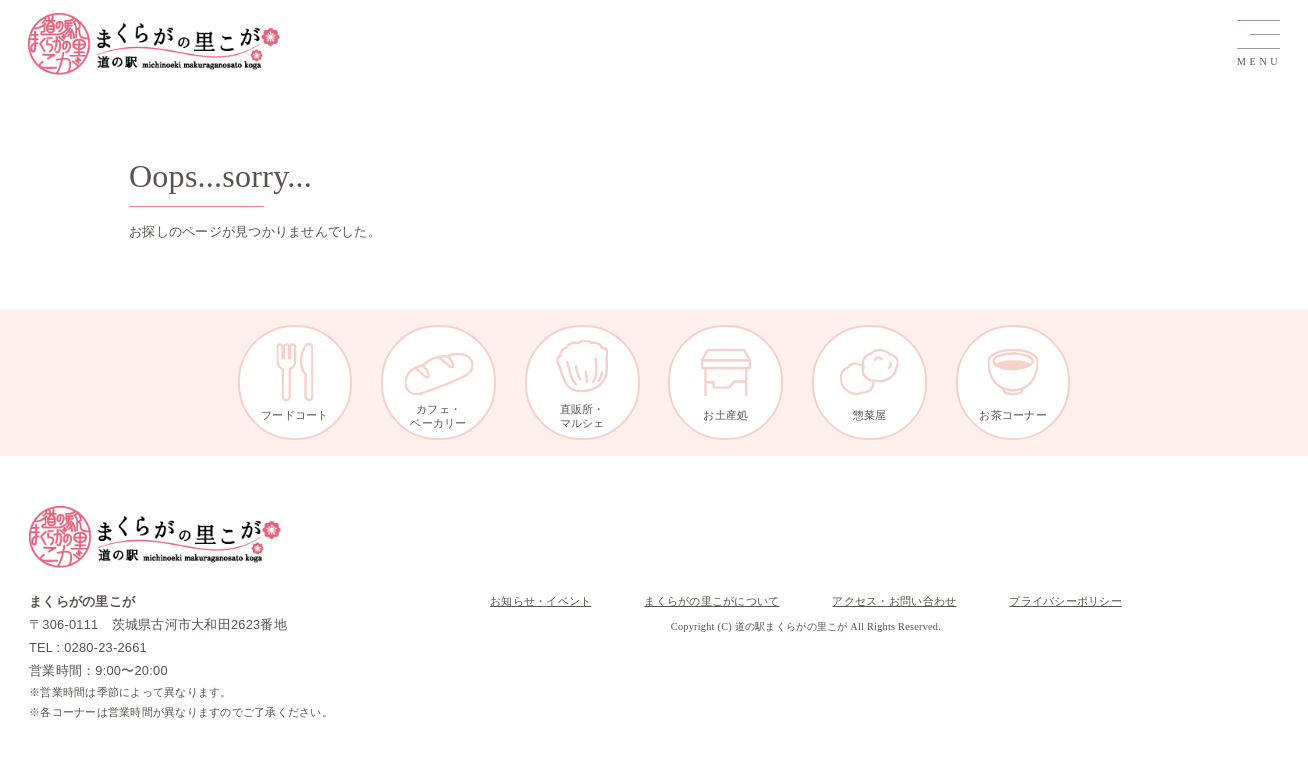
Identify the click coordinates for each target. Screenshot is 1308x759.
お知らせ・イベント (540, 601)
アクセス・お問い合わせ (894, 601)
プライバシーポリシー (1065, 601)
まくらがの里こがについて (711, 601)
